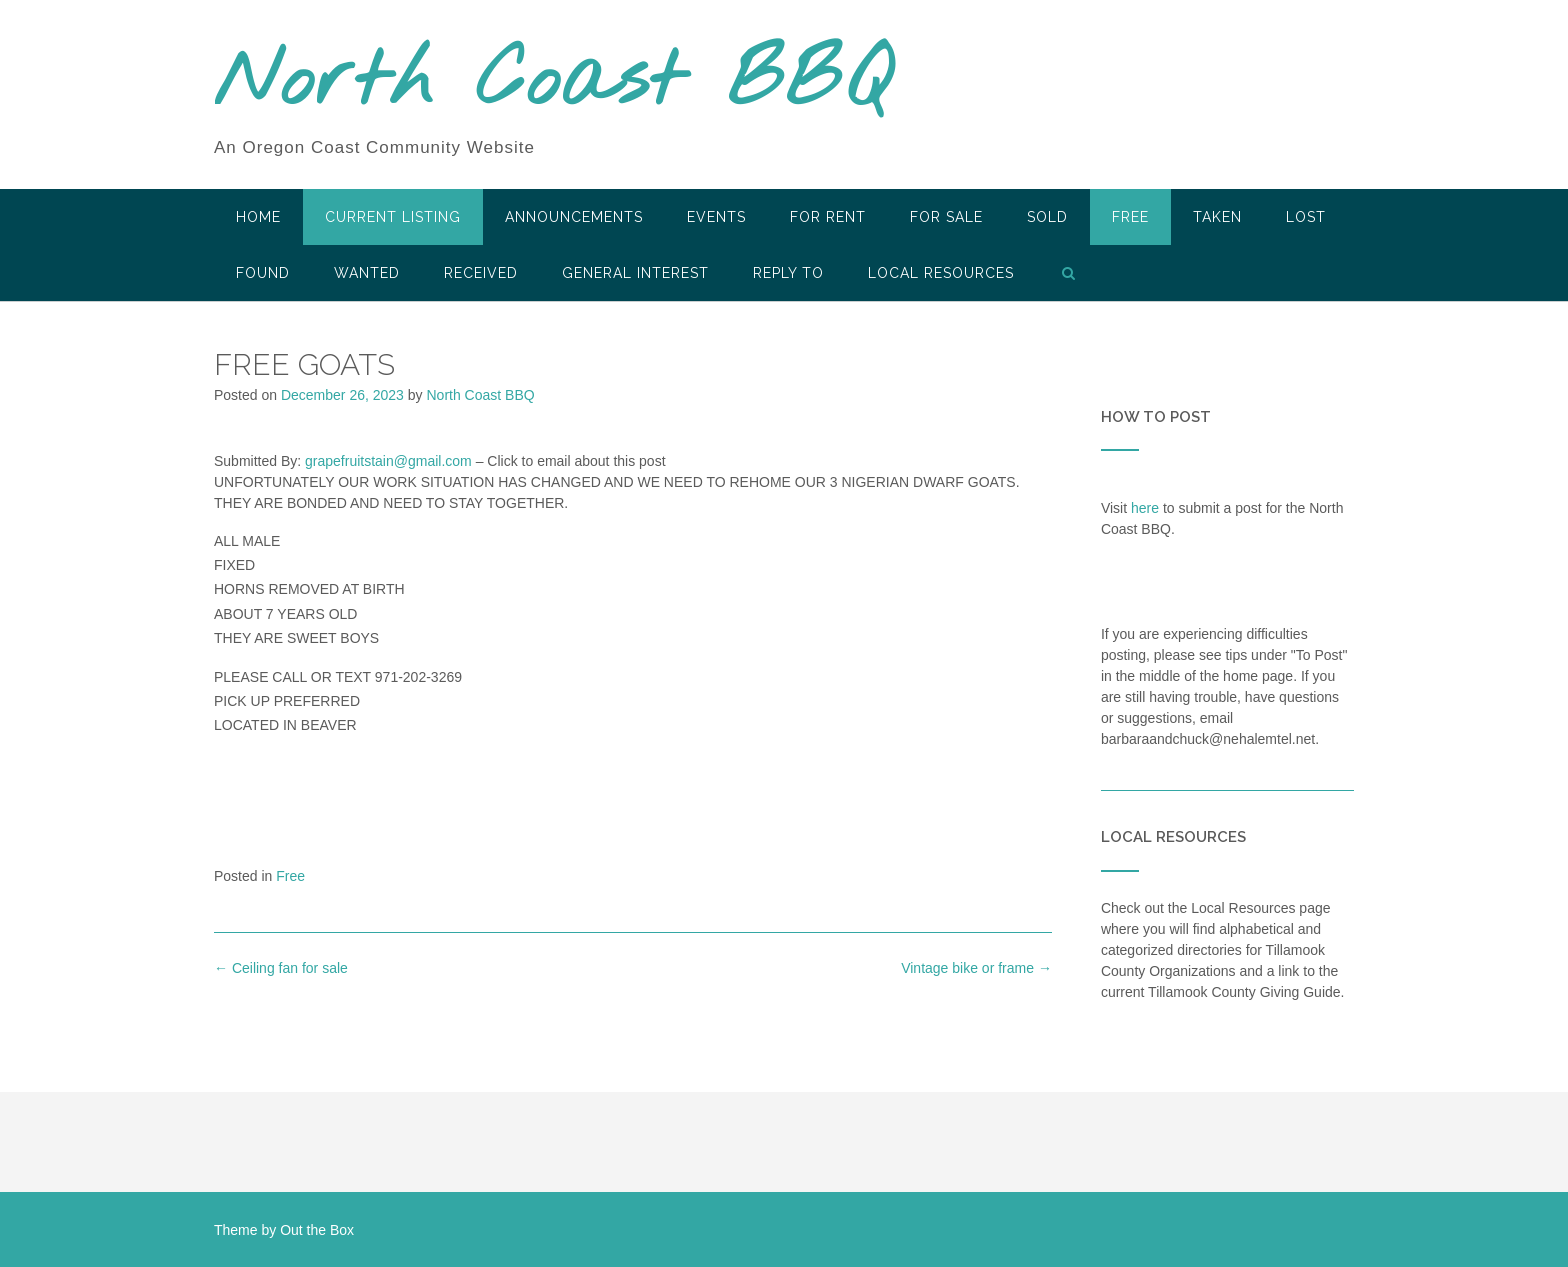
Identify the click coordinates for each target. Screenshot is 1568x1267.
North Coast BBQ (552, 83)
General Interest (635, 273)
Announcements (574, 217)
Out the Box (317, 1230)
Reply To (788, 273)
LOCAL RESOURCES (941, 273)
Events (716, 217)
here (1145, 508)
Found (263, 273)
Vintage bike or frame (976, 968)
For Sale (946, 217)
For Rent (828, 217)
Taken (1217, 217)
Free (1130, 217)
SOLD (1047, 217)
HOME (258, 217)
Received (481, 273)
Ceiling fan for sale (281, 968)
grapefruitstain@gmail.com (388, 461)
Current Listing (393, 217)
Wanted (367, 273)
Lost (1306, 217)
